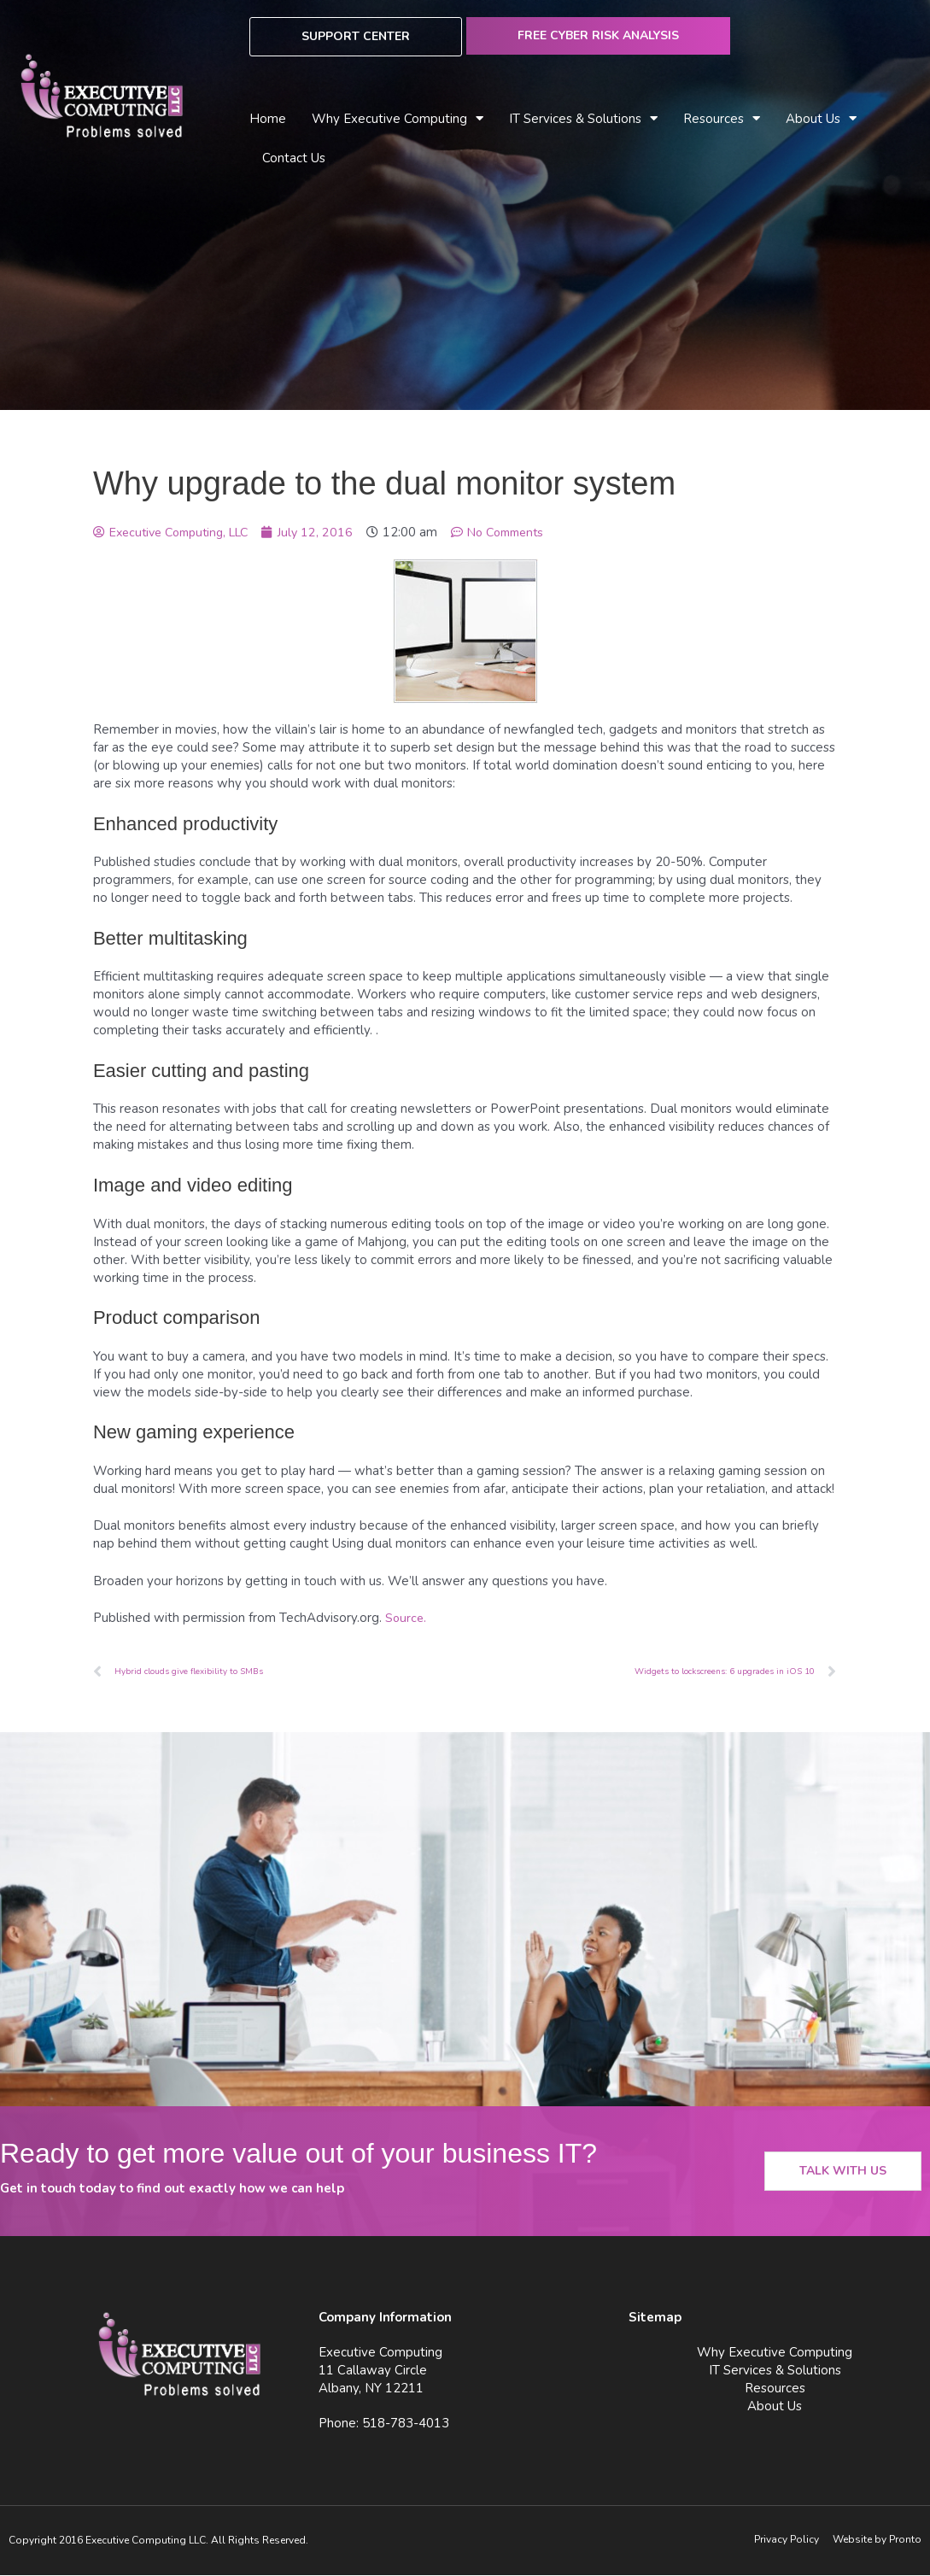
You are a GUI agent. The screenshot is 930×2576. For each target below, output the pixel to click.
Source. (406, 1617)
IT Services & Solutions (583, 119)
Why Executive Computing (397, 119)
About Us (821, 119)
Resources (721, 119)
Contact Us (293, 158)
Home (267, 118)
